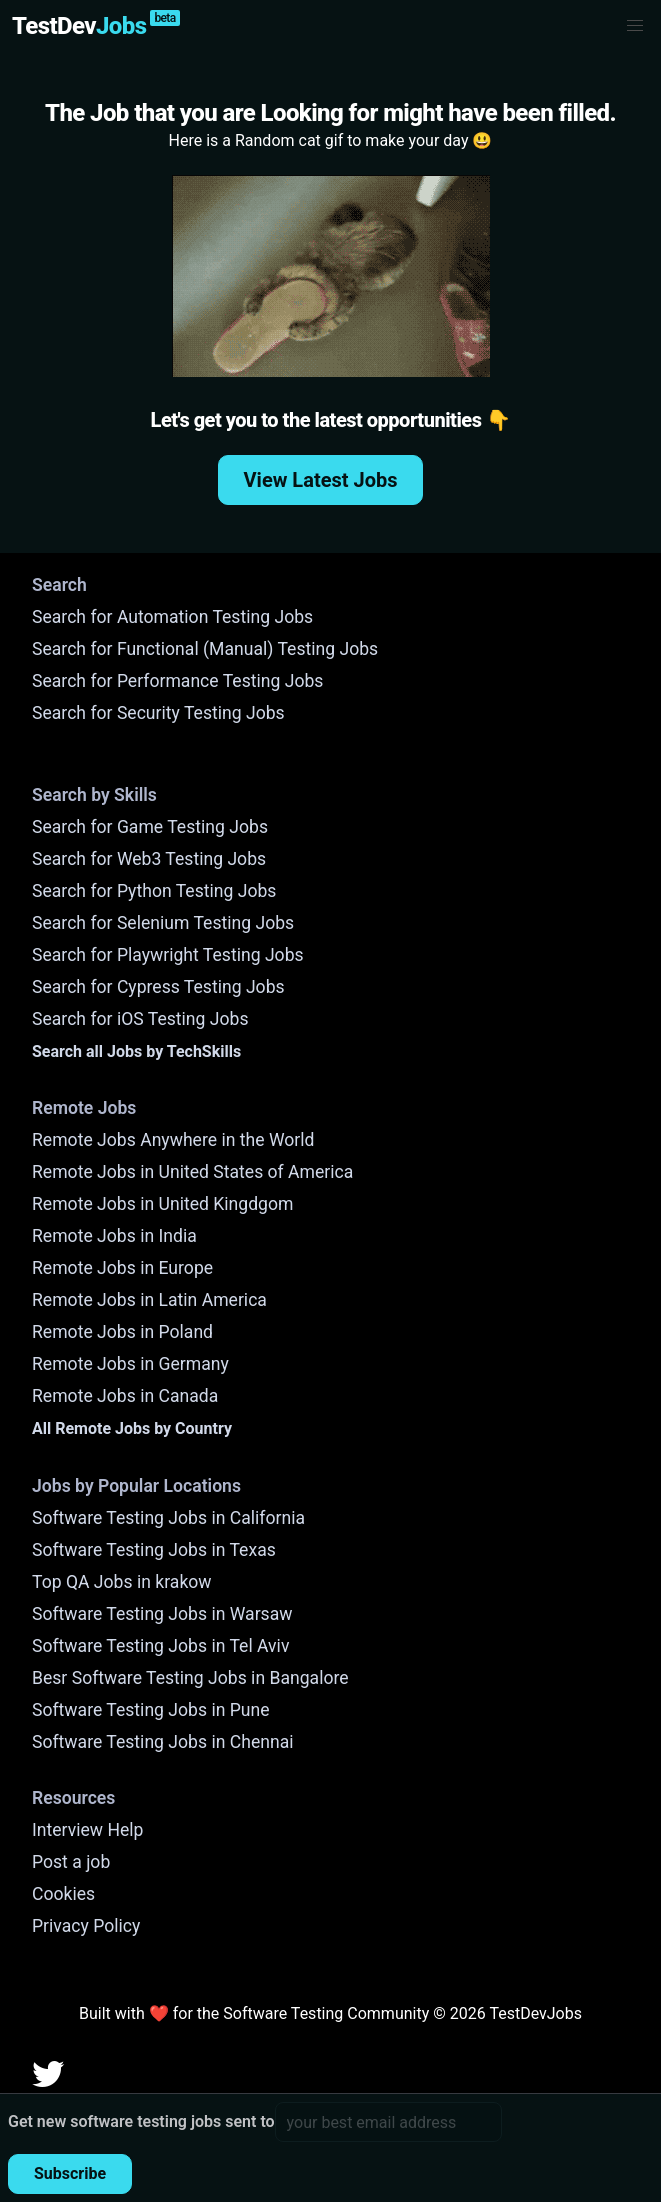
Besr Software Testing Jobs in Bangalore (190, 1678)
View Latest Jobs (321, 480)
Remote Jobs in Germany (130, 1364)
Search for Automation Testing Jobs (172, 617)
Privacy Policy (86, 1926)
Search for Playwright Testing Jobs (168, 955)
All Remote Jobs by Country (132, 1428)
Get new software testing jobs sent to (141, 2121)
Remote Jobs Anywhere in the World (173, 1140)
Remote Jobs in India (114, 1236)
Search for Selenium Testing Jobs (163, 923)
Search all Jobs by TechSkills (136, 1051)
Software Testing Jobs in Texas (154, 1550)
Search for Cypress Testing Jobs (158, 987)
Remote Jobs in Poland (122, 1332)
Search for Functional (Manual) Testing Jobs (205, 649)
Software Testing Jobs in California (168, 1518)
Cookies (63, 1894)
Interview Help (87, 1830)
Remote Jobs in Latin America (149, 1300)
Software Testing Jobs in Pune (151, 1710)
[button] (635, 26)
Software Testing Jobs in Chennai (163, 1742)
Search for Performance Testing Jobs (177, 681)
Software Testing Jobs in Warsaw (162, 1614)
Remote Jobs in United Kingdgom (162, 1204)
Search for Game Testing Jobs (150, 827)
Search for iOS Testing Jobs (140, 1019)
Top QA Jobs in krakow (122, 1582)
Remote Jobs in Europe (122, 1268)
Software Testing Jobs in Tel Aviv (160, 1646)
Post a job (71, 1862)
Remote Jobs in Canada (125, 1396)
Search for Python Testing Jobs (154, 891)
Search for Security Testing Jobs (158, 713)
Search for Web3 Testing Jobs (149, 859)
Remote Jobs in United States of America (192, 1172)
